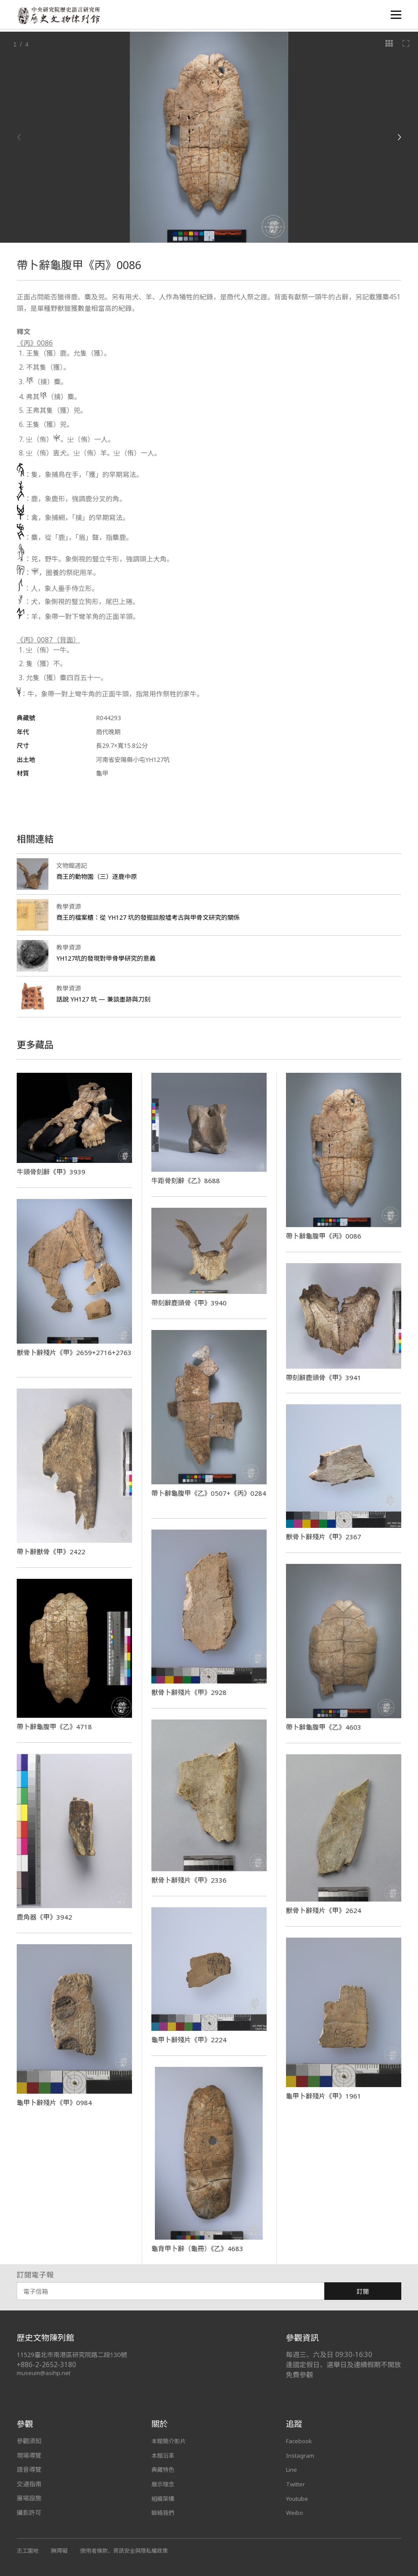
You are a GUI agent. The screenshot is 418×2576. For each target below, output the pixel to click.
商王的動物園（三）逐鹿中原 (99, 876)
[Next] (399, 137)
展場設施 (29, 2498)
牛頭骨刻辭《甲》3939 (53, 1172)
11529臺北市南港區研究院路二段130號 (76, 2354)
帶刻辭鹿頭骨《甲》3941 (326, 1377)
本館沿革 (163, 2455)
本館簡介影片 (169, 2441)
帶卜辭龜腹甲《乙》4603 (326, 1727)
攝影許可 (29, 2512)
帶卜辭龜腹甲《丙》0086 (326, 1236)
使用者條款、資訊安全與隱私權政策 (130, 2550)
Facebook (300, 2441)
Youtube (298, 2498)
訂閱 (363, 2291)
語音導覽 (29, 2469)
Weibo (295, 2512)
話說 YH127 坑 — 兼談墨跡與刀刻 (107, 999)
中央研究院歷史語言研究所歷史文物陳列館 (61, 16)
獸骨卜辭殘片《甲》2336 (191, 1880)
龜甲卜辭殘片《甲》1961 (326, 2096)
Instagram (301, 2455)
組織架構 (163, 2498)
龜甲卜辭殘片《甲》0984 (56, 2102)
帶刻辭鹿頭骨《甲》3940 (191, 1303)
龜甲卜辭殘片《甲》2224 (191, 2039)
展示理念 (163, 2484)
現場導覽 (29, 2455)
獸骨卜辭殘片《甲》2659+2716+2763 (49, 1357)
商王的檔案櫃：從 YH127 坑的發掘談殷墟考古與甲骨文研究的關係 (155, 917)
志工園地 (28, 2550)
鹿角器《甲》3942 (46, 1917)
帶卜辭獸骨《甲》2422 (53, 1551)
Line (292, 2469)
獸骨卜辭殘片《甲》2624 (326, 1910)
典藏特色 (163, 2469)
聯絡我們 (163, 2512)
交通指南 (29, 2484)
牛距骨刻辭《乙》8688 (187, 1180)
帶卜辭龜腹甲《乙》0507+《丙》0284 (204, 1497)
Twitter (296, 2484)
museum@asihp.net (45, 2372)
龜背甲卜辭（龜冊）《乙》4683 (200, 2248)
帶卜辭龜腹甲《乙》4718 (56, 1726)
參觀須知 (29, 2441)
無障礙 (61, 2550)
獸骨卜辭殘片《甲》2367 (326, 1536)
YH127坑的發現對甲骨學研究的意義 (110, 958)
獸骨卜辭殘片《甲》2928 (191, 1692)
